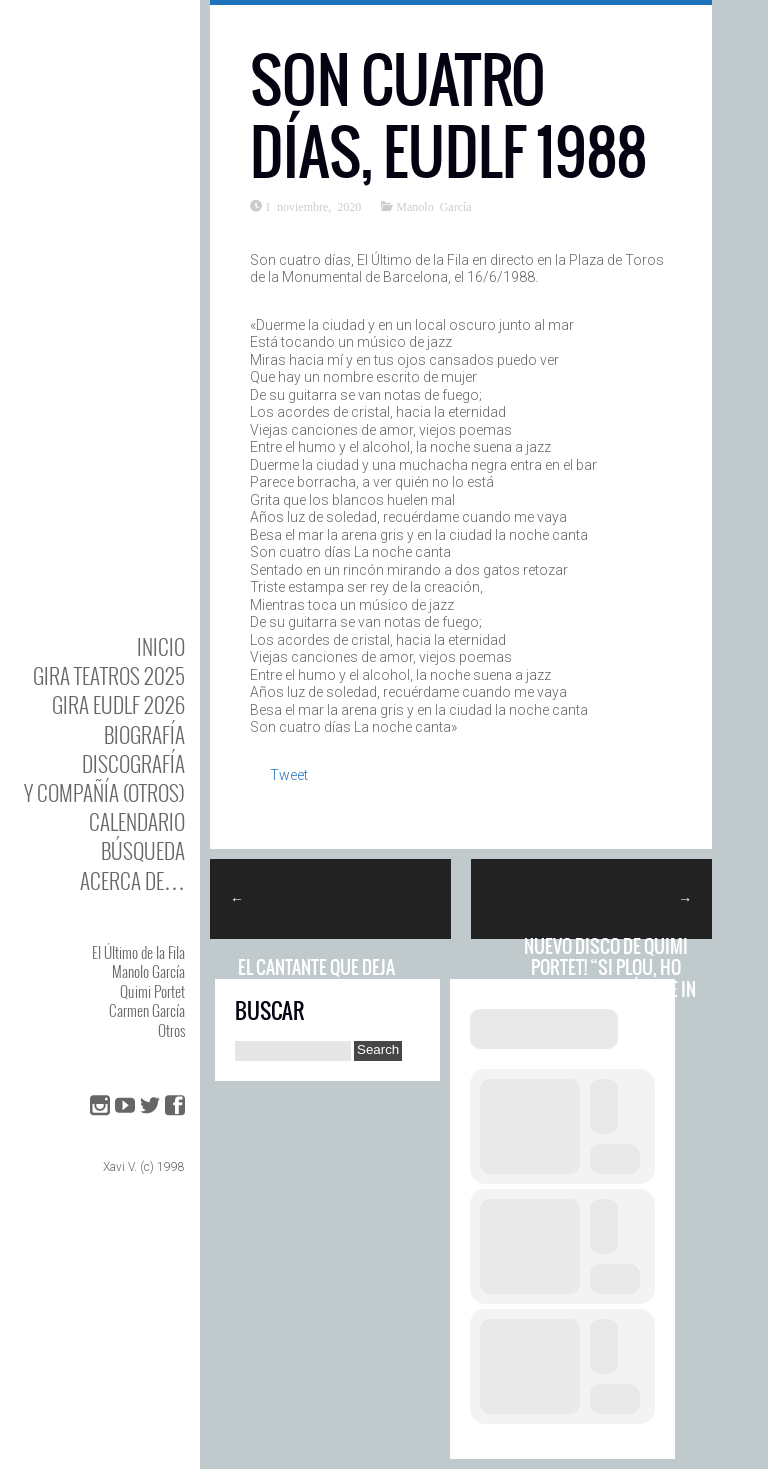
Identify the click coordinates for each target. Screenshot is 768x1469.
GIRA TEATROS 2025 (109, 675)
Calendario (137, 821)
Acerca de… (132, 880)
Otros (171, 1030)
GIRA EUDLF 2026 (118, 704)
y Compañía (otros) (104, 792)
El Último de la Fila (138, 952)
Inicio (161, 646)
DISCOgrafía (133, 763)
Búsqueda (143, 850)
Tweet (289, 775)
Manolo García (148, 971)
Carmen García (147, 1010)
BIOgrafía (144, 734)
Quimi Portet (152, 991)
